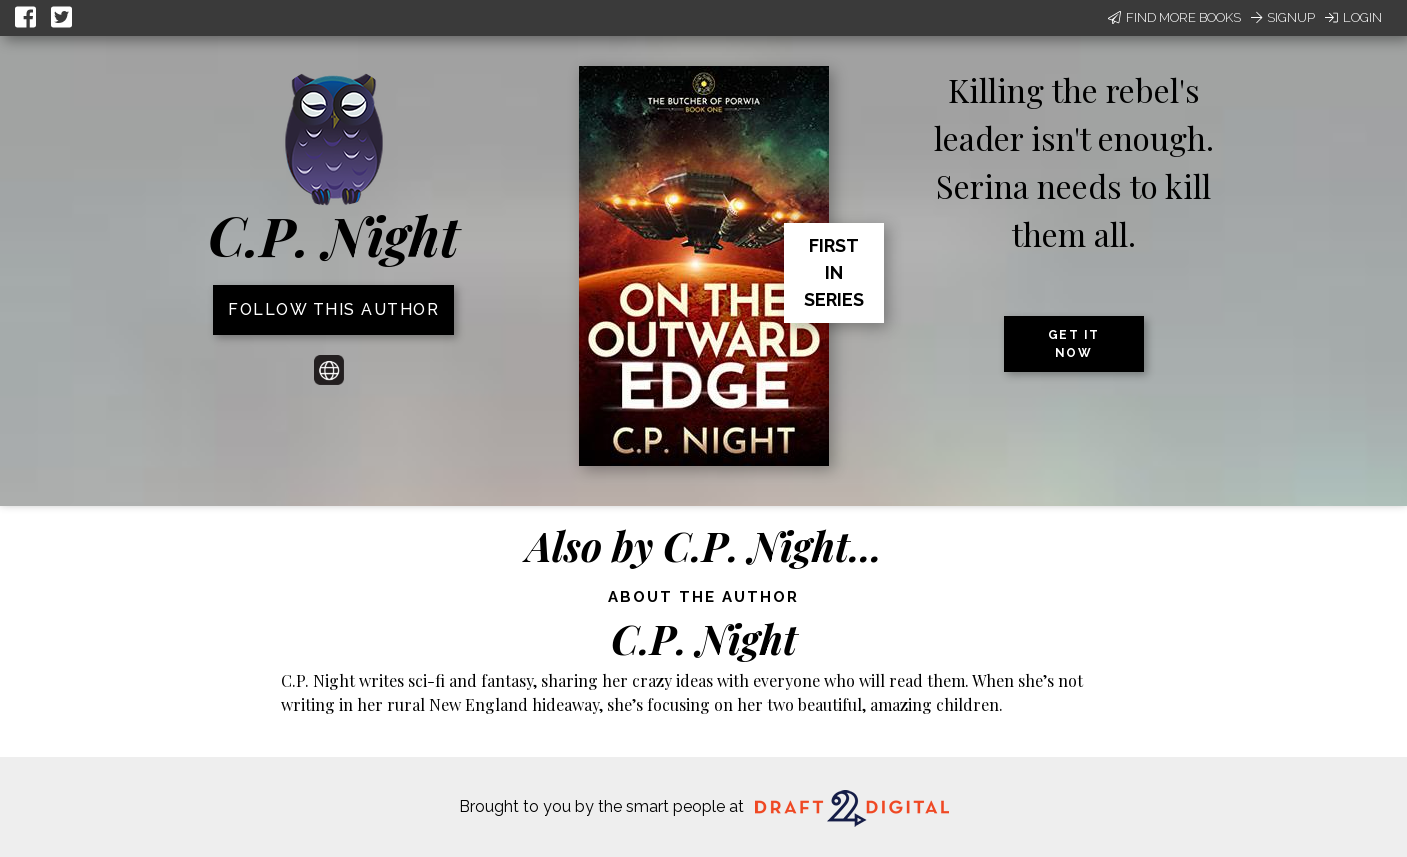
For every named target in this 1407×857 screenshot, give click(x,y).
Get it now (1074, 344)
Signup (1283, 17)
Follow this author (333, 309)
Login (1353, 17)
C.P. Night (333, 235)
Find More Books (1174, 17)
